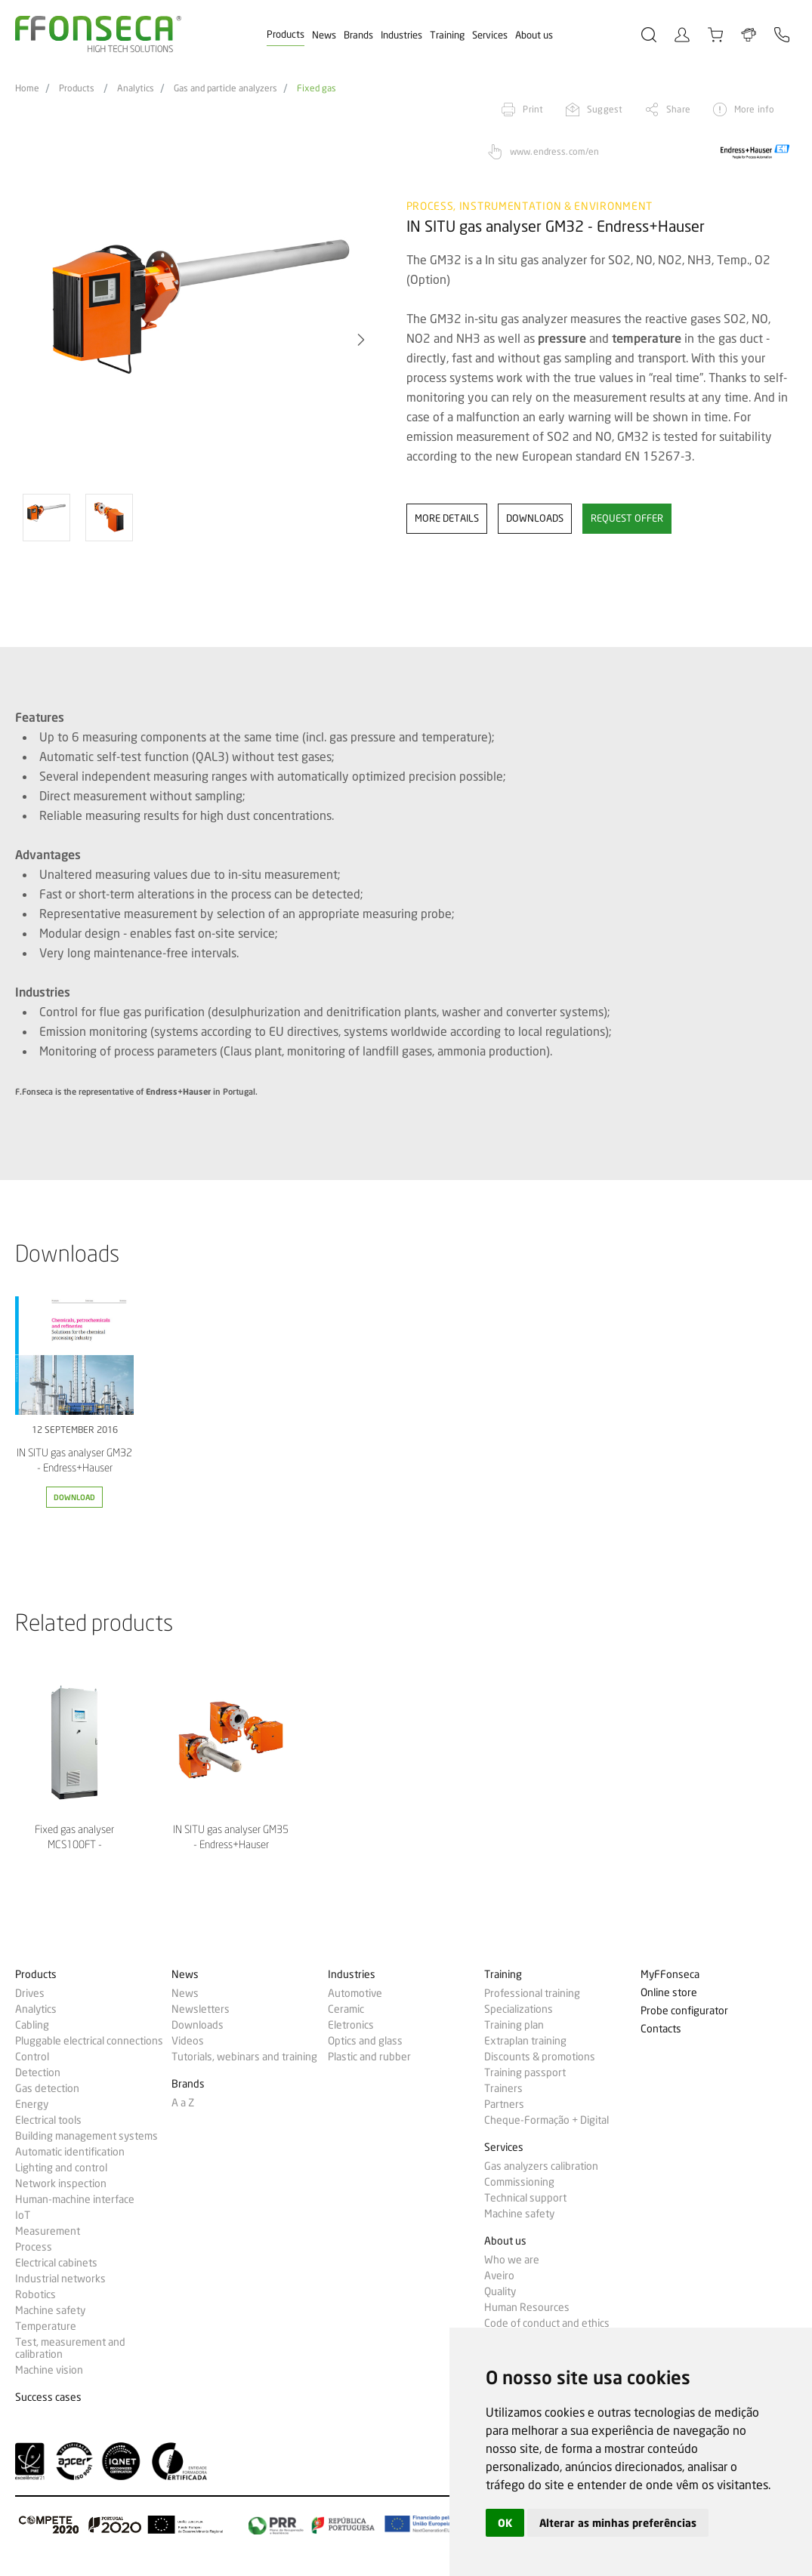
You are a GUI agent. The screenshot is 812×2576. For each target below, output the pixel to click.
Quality (500, 2291)
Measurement (47, 2231)
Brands (358, 35)
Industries (401, 35)
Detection (37, 2072)
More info (754, 109)
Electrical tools (48, 2120)
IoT (22, 2215)
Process (33, 2247)
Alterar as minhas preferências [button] (617, 2522)
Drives (30, 1993)
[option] (201, 340)
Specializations (518, 2009)
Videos (187, 2041)
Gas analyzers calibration (541, 2166)
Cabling (32, 2025)
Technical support (525, 2198)
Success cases (48, 2397)
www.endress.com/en (554, 151)
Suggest (604, 109)
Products (285, 34)
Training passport (525, 2072)
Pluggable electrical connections (89, 2041)
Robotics (35, 2294)
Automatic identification (70, 2152)
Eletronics (351, 2025)
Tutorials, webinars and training (244, 2057)
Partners (504, 2104)
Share (678, 109)
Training (447, 35)
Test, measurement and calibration (70, 2348)
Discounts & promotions (539, 2057)
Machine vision (49, 2370)
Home (27, 88)
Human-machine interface (74, 2199)
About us (534, 35)
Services (490, 35)
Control (32, 2057)
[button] (361, 340)
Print (533, 109)
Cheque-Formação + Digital (546, 2120)
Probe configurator (684, 2011)
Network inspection (61, 2183)
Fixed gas (316, 88)
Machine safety (50, 2310)
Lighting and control (61, 2168)
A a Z (182, 2103)
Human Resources (527, 2307)
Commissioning (519, 2182)
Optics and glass (365, 2041)
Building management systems (86, 2136)
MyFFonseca (670, 1974)
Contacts (661, 2029)
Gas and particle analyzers (225, 88)
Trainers (503, 2088)
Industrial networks (60, 2278)
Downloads (197, 2025)
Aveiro (499, 2275)
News (324, 35)
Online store (669, 1992)
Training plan (514, 2025)
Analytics (135, 88)
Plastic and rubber (369, 2057)
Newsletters (200, 2009)
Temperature (45, 2326)
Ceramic (346, 2009)
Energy (31, 2104)
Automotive (355, 1993)
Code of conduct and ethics (547, 2323)
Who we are (511, 2260)
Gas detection (47, 2088)
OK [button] (505, 2522)
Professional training (532, 1993)
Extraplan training (525, 2041)
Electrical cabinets (56, 2263)
